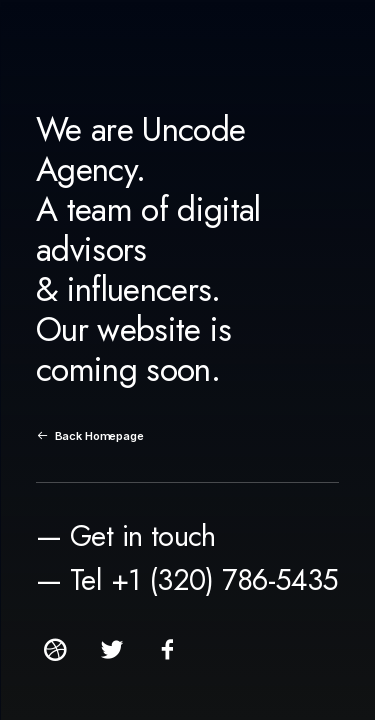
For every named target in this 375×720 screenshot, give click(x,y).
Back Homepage (90, 436)
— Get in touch (126, 536)
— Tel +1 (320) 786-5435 (187, 580)
